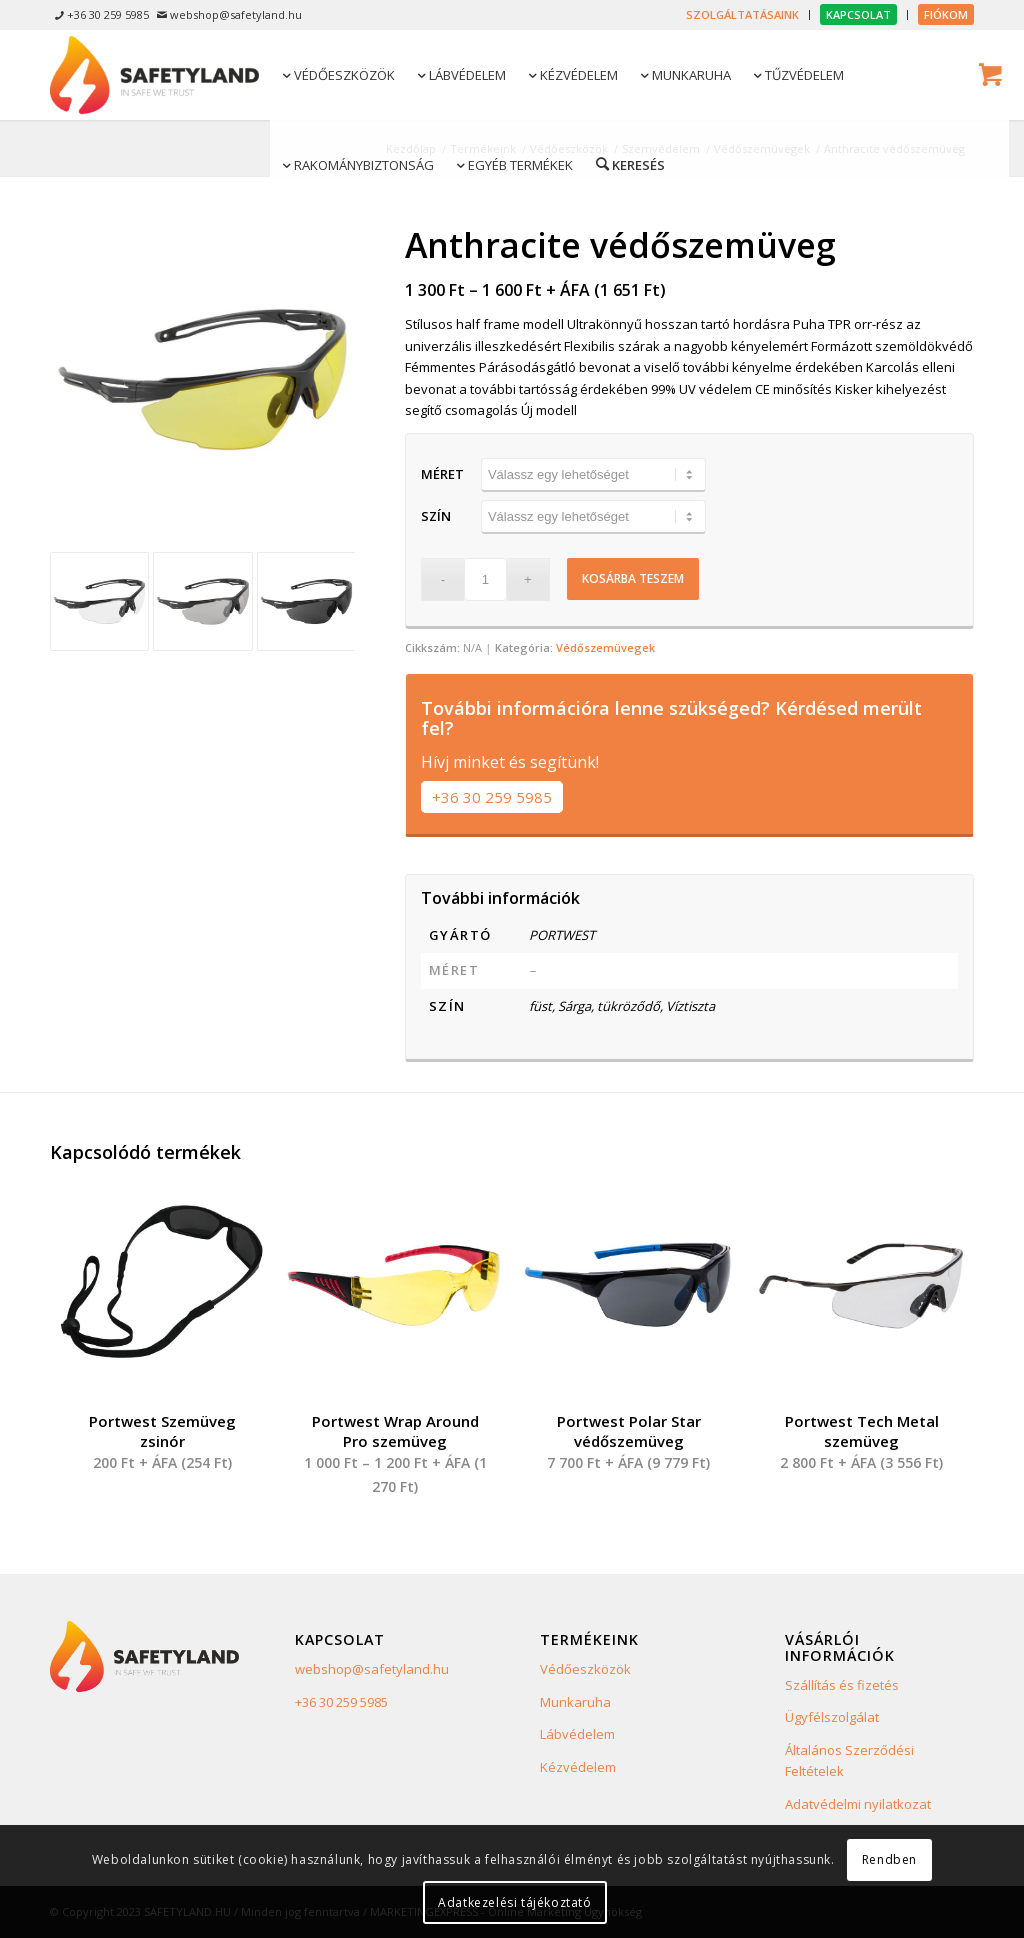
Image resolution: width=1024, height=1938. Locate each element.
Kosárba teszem (633, 578)
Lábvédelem (577, 1734)
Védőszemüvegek (605, 647)
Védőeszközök (585, 1669)
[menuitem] (743, 15)
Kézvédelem (578, 1767)
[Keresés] (629, 164)
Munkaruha (575, 1702)
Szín (436, 516)
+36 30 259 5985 (492, 797)
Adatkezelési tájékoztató (514, 1902)
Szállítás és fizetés (842, 1685)
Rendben (889, 1859)
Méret (442, 474)
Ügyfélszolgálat (832, 1717)
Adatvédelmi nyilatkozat (858, 1804)
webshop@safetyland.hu (372, 1669)
